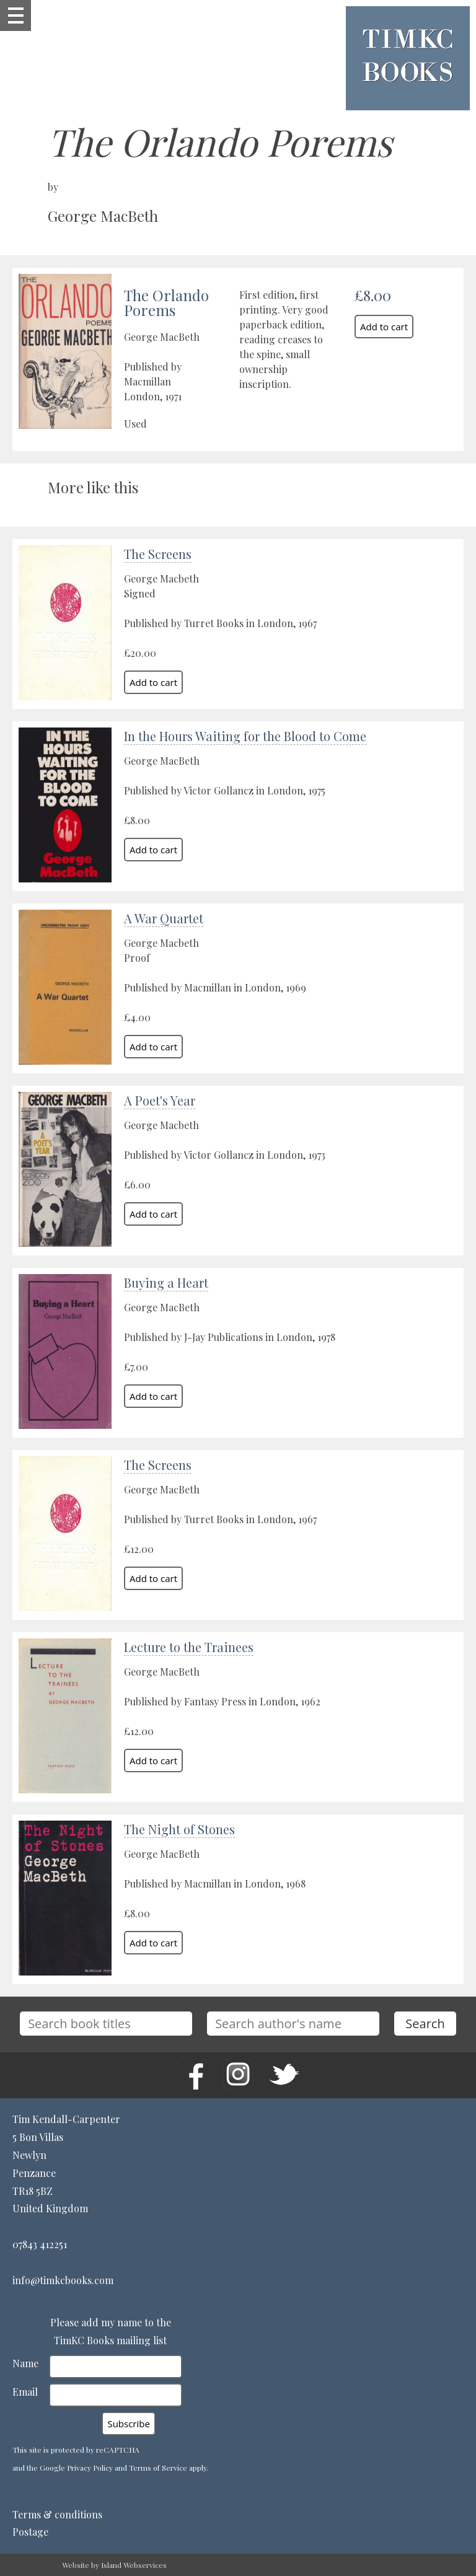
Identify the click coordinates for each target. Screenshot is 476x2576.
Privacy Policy (90, 2468)
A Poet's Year (159, 1100)
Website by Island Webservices (114, 2565)
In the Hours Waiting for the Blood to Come (245, 736)
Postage (30, 2531)
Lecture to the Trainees (188, 1646)
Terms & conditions (57, 2514)
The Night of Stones (179, 1829)
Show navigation (15, 15)
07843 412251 (39, 2244)
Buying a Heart (166, 1282)
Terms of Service (158, 2468)
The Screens (158, 553)
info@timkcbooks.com (62, 2280)
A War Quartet (163, 918)
